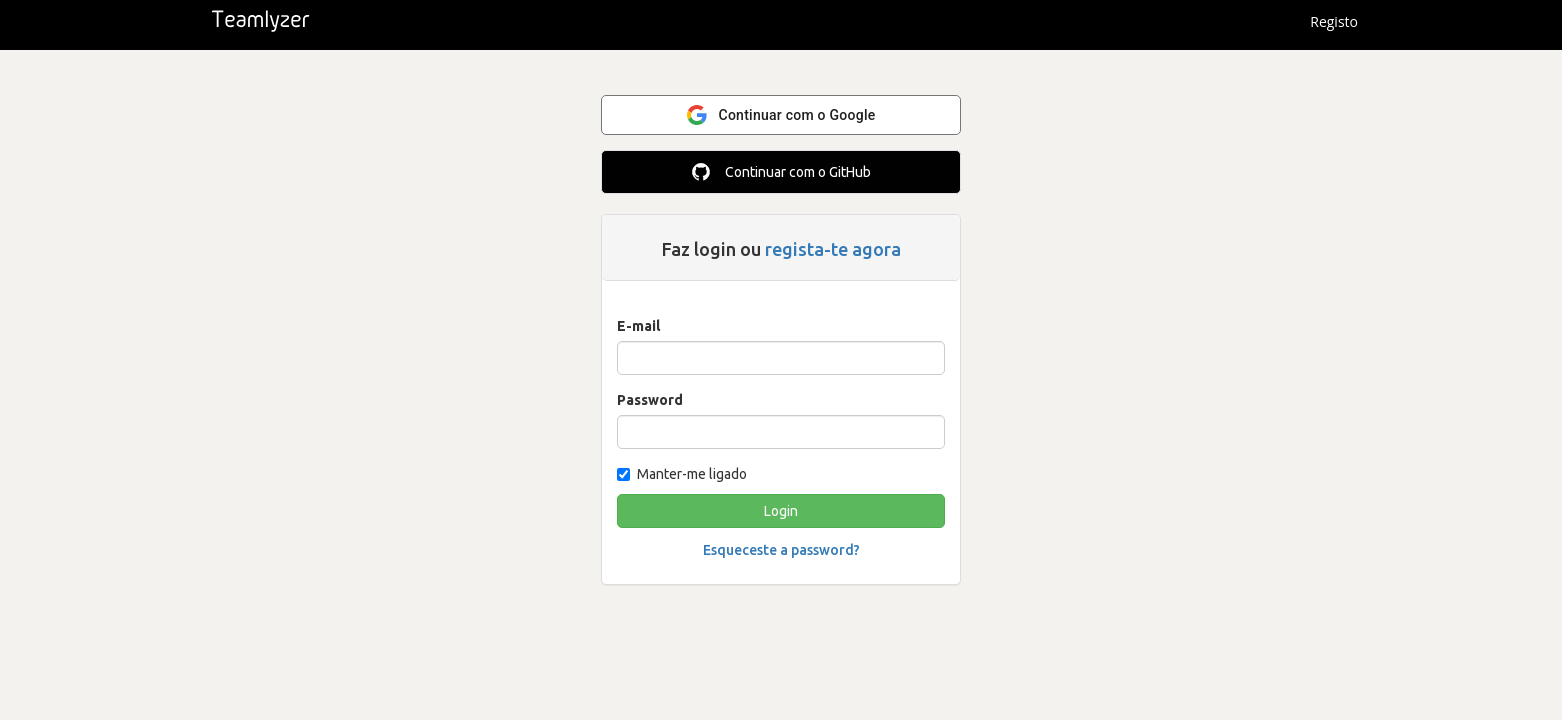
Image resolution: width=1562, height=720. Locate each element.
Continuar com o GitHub (781, 172)
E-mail (638, 326)
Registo (1334, 21)
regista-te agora (833, 249)
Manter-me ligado (682, 474)
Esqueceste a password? (781, 550)
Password (650, 400)
